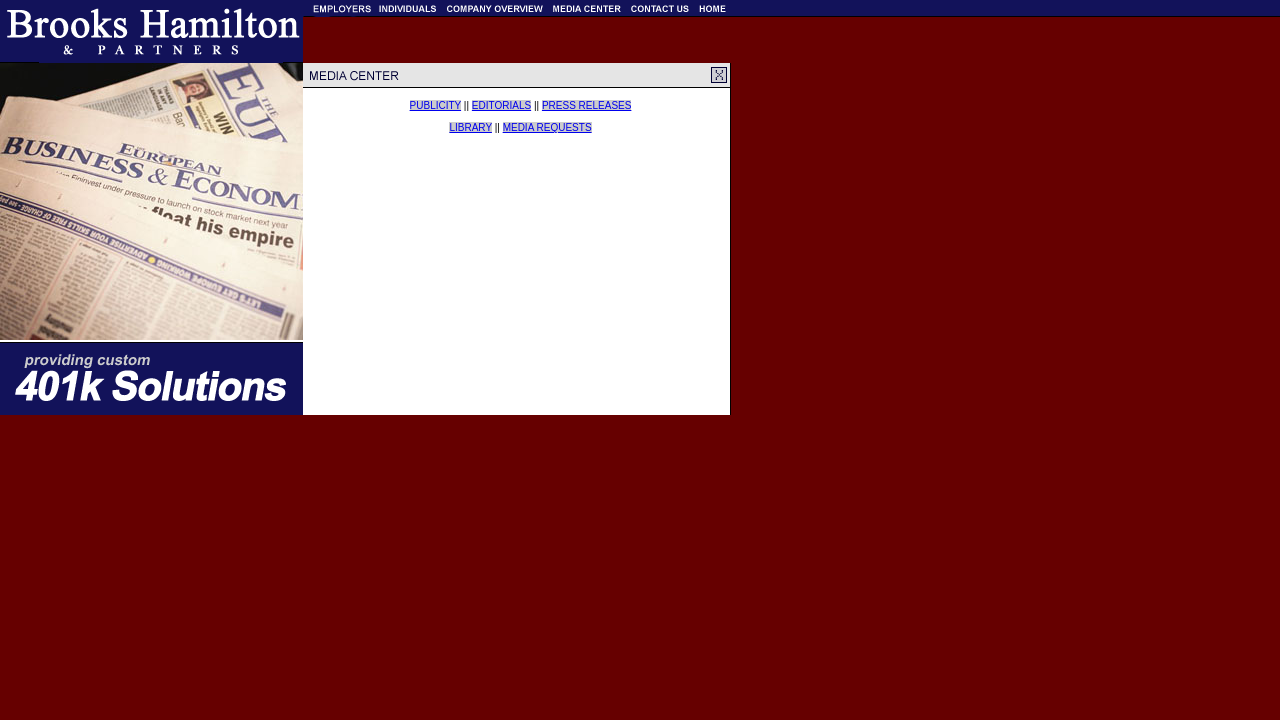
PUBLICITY (436, 105)
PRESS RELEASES (586, 105)
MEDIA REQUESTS (547, 127)
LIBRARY (470, 127)
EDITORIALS (501, 105)
